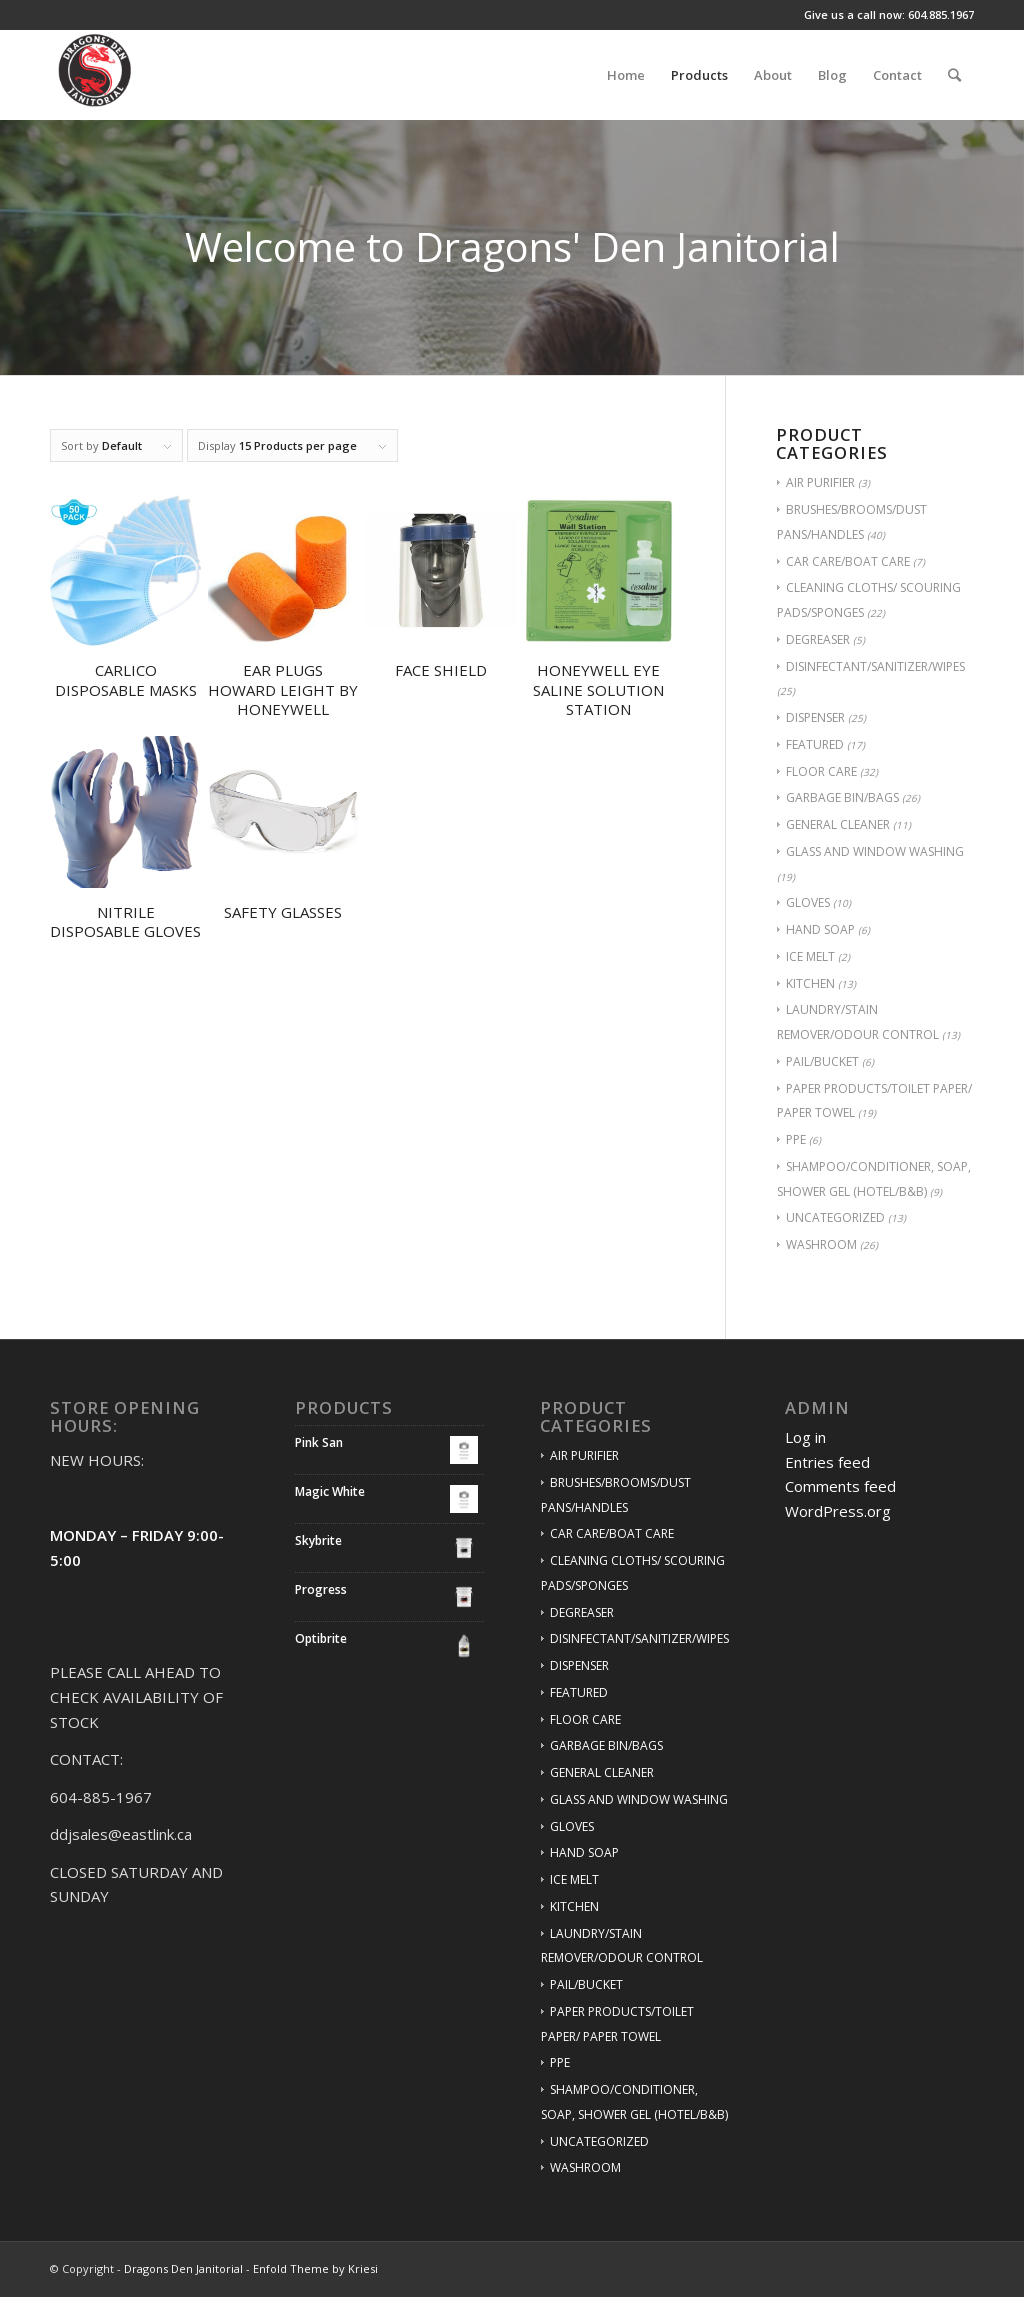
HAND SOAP (820, 929)
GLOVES (808, 902)
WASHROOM (821, 1244)
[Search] (954, 75)
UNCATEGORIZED (835, 1217)
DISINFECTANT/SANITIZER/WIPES (875, 666)
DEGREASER (818, 639)
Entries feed (827, 1462)
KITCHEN (810, 983)
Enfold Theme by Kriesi (315, 2268)
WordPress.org (838, 1511)
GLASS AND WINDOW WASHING (875, 851)
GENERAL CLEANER (838, 824)
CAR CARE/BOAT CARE (848, 561)
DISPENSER (815, 717)
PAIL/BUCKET (822, 1061)
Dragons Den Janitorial (183, 2268)
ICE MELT (810, 956)
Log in (805, 1437)
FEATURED (815, 744)
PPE (796, 1139)
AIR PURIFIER (820, 482)
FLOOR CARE (821, 771)
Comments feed (840, 1486)
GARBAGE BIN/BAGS (842, 797)
